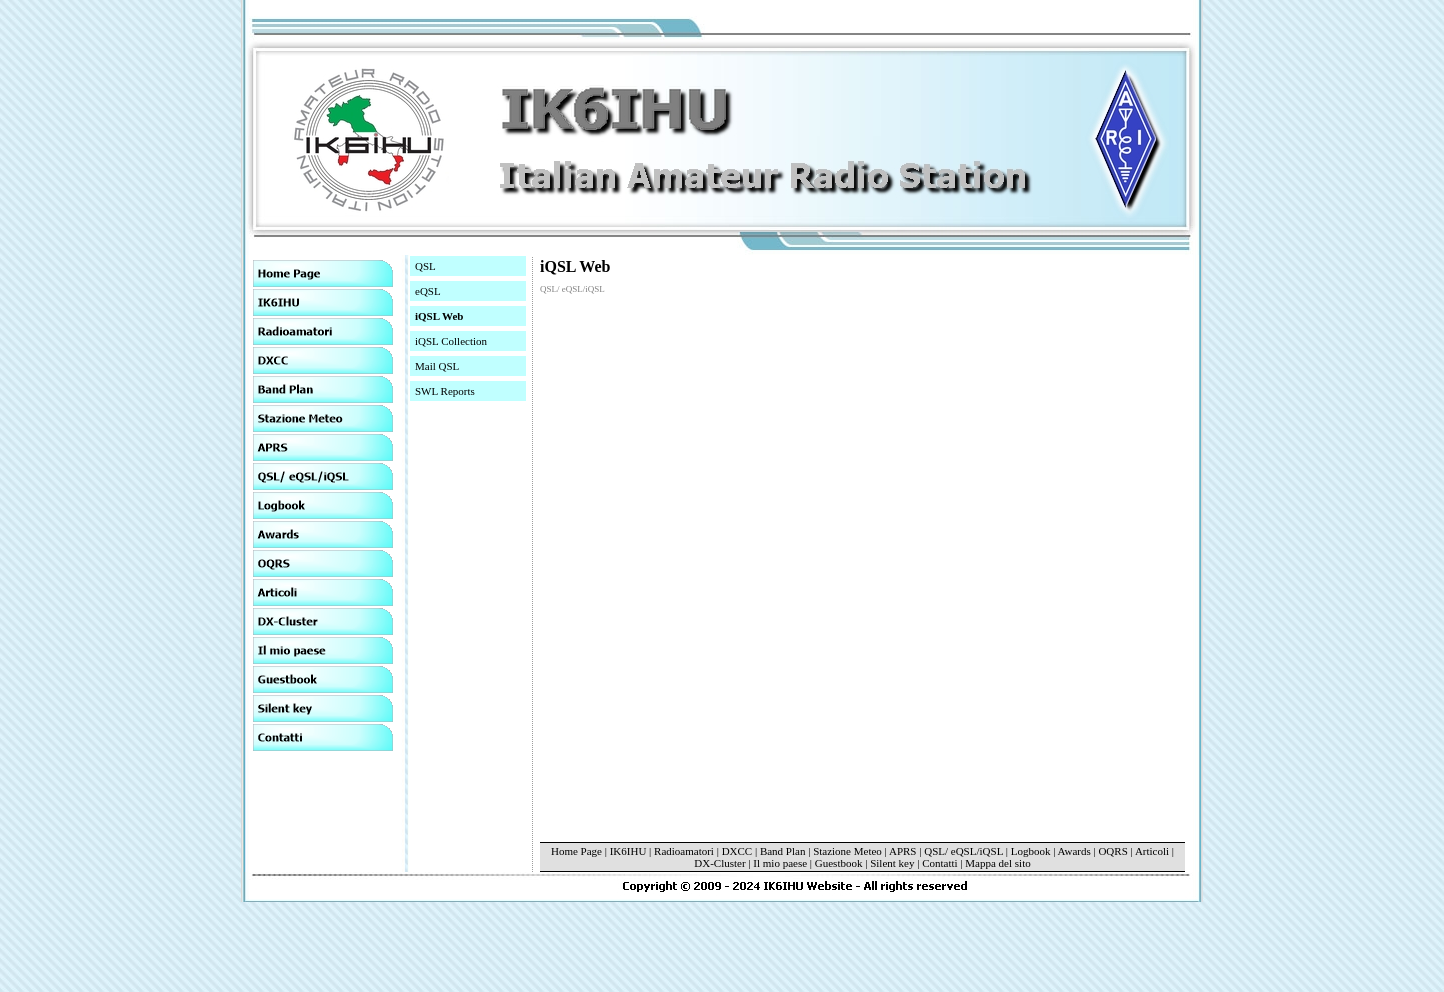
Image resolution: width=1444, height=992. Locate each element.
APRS (903, 851)
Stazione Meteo (848, 851)
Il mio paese (780, 863)
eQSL (428, 291)
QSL (425, 266)
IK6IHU (628, 851)
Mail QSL (437, 366)
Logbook (1031, 851)
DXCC (737, 851)
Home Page (576, 851)
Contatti (939, 863)
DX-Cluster (719, 863)
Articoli (1152, 851)
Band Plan (783, 851)
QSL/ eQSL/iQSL (963, 851)
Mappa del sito (997, 863)
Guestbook (839, 863)
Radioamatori (684, 851)
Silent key (892, 863)
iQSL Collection (451, 341)
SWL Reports (445, 391)
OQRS (1112, 851)
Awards (1074, 851)
